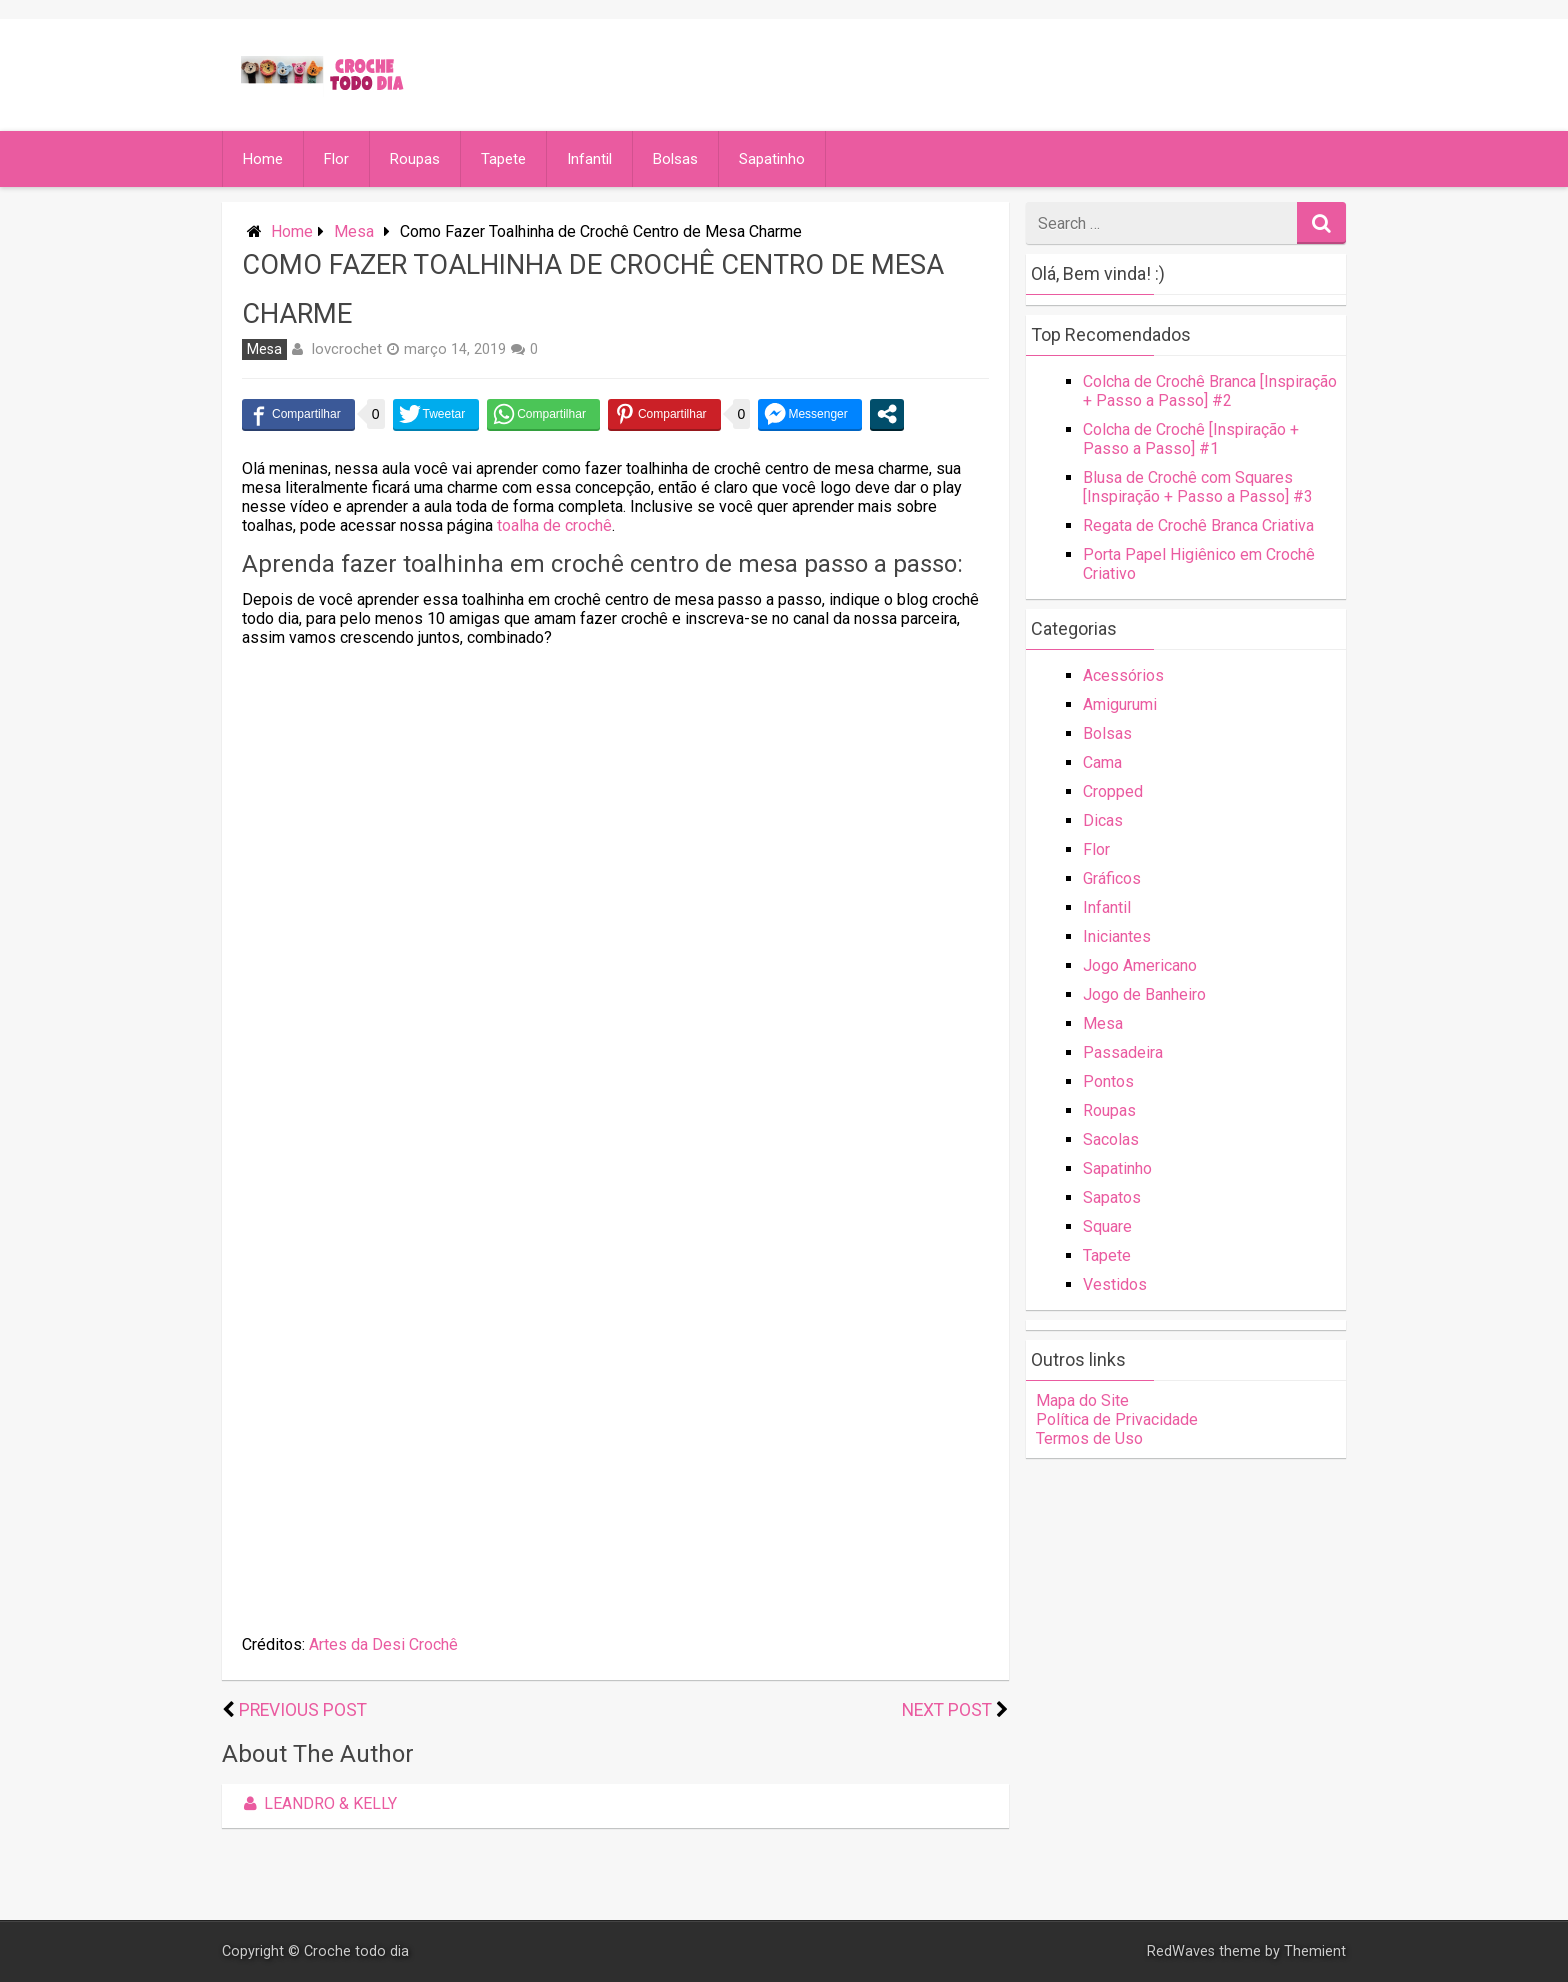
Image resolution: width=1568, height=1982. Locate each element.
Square (1107, 1226)
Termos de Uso (1089, 1438)
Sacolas (1111, 1139)
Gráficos (1112, 878)
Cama (1102, 762)
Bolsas (675, 159)
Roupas (415, 159)
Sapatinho (772, 159)
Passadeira (1123, 1052)
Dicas (1103, 820)
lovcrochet (347, 349)
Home (263, 159)
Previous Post (303, 1710)
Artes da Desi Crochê (383, 1644)
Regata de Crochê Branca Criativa (1198, 525)
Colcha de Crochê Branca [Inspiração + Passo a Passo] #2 (1210, 391)
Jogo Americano (1140, 965)
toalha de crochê (554, 525)
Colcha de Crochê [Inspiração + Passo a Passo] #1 (1191, 439)
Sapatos (1112, 1197)
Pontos (1108, 1081)
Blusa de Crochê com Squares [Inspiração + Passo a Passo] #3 (1198, 487)
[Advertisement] (615, 803)
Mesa (354, 231)
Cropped (1113, 791)
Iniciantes (1117, 936)
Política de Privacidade (1117, 1419)
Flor (336, 159)
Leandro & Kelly (317, 1803)
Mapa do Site (1082, 1400)
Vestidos (1115, 1284)
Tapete (503, 159)
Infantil (589, 159)
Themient (1315, 1951)
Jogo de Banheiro (1144, 994)
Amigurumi (1120, 704)
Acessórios (1123, 675)
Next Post (947, 1710)
